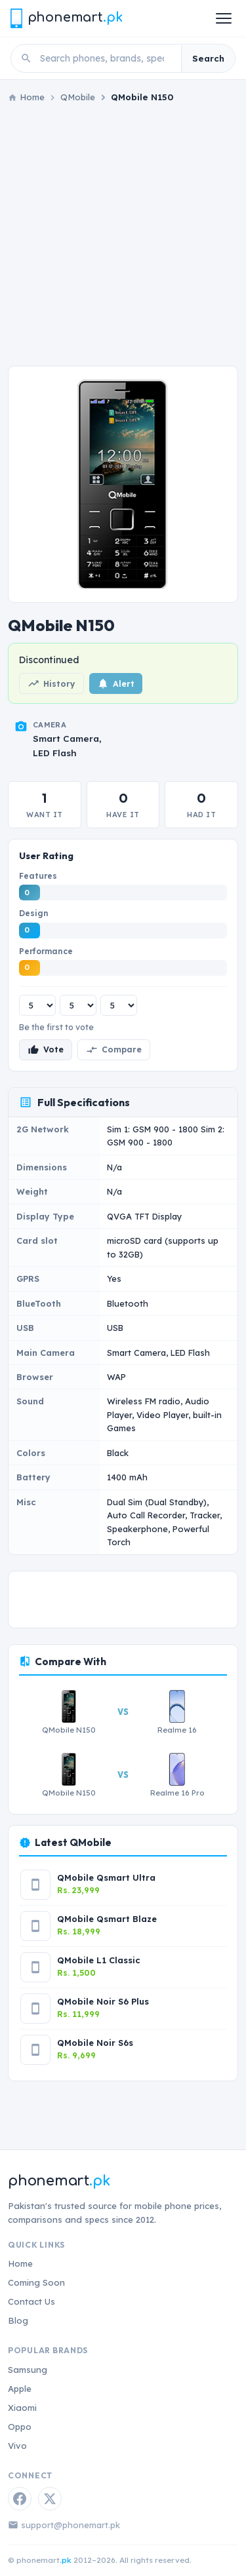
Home (20, 2263)
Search (208, 58)
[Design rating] (78, 1005)
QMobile (77, 97)
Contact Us (31, 2301)
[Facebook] (19, 2498)
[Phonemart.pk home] (66, 18)
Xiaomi (22, 2407)
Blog (18, 2320)
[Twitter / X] (50, 2498)
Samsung (27, 2369)
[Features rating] (37, 1005)
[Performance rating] (118, 1005)
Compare (114, 1050)
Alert (115, 683)
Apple (19, 2388)
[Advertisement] (123, 235)
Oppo (19, 2426)
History (51, 683)
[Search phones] (106, 58)
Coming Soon (36, 2282)
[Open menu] (224, 18)
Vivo (17, 2445)
